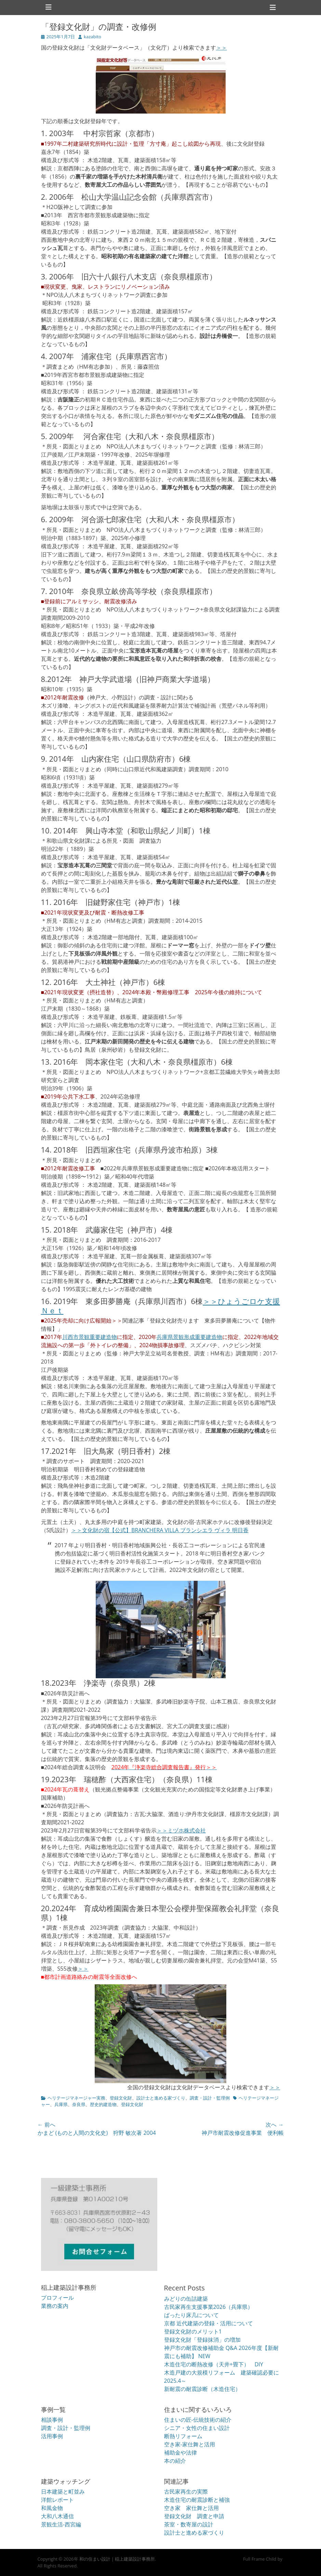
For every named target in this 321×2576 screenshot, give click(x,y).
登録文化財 (121, 2098)
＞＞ (221, 47)
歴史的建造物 (103, 2104)
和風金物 (52, 2508)
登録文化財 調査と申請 (194, 2516)
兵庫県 (61, 2104)
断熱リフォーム (183, 2436)
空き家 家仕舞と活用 (191, 2508)
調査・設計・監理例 (210, 2098)
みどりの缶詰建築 (186, 2298)
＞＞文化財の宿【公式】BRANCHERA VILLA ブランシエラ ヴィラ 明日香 (160, 1530)
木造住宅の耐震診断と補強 (197, 2499)
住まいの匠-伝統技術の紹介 (197, 2419)
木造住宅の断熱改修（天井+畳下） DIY (213, 2364)
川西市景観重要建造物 (89, 1337)
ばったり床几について (191, 2315)
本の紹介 (175, 2461)
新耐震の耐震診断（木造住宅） (202, 2389)
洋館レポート (57, 2499)
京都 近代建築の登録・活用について (208, 2323)
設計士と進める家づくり (160, 2098)
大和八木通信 (57, 2516)
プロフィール (57, 2297)
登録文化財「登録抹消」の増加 (202, 2339)
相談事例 (52, 2419)
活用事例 (52, 2436)
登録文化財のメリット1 (193, 2331)
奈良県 (78, 2104)
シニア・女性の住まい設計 (197, 2428)
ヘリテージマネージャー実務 (76, 2098)
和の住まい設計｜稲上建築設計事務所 (117, 2559)
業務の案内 (54, 2306)
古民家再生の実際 (186, 2491)
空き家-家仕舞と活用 (189, 2444)
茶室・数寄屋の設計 (188, 2524)
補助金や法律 (180, 2452)
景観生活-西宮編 (61, 2524)
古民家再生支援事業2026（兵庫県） (208, 2307)
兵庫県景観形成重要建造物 (189, 1337)
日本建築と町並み (63, 2491)
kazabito (92, 37)
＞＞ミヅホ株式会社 (181, 1830)
